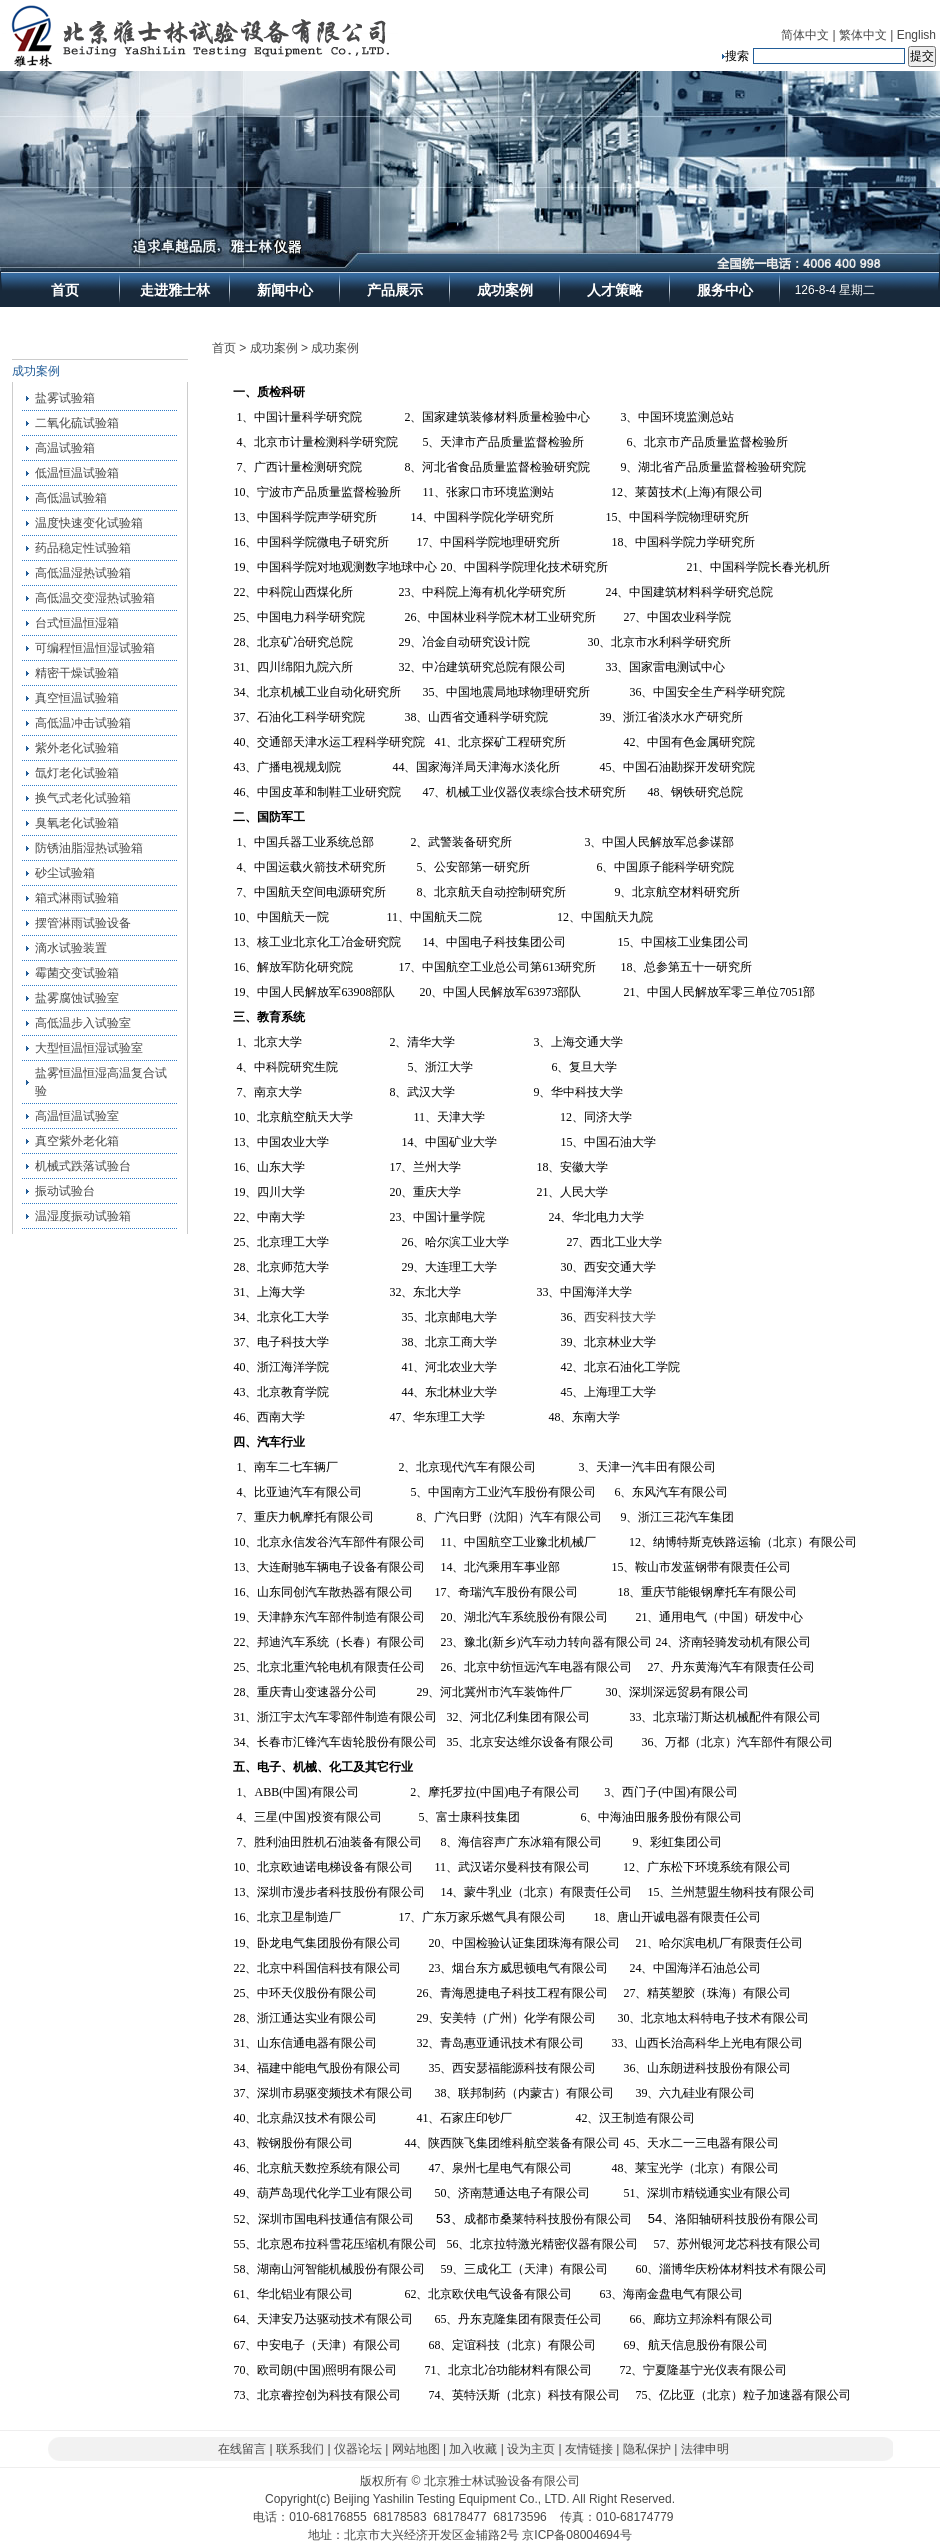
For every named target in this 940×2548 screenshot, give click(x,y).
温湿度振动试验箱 (83, 1216)
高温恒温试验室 (77, 1116)
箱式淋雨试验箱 (77, 898)
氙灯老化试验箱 (77, 773)
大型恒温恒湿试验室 (89, 1048)
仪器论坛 (358, 2449)
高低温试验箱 (71, 498)
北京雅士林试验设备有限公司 (502, 2481)
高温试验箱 (65, 448)
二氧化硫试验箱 (77, 423)
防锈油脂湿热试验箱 (89, 848)
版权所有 (384, 2481)
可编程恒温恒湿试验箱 (95, 648)
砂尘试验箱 (65, 873)
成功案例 (505, 290)
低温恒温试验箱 (77, 473)
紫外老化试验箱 (77, 748)
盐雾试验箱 (65, 398)
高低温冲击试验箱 (83, 723)
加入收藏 (473, 2449)
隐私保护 (647, 2449)
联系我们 (300, 2449)
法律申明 (705, 2449)
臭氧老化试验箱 (77, 823)
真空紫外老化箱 (77, 1141)
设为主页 (531, 2449)
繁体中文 (863, 35)
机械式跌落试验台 (83, 1166)
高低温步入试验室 (83, 1023)
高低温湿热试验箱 (83, 573)
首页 (65, 290)
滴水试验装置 (71, 948)
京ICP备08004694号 (576, 2535)
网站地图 (416, 2449)
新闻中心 (285, 290)
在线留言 (242, 2449)
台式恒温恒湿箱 (77, 623)
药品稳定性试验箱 (83, 548)
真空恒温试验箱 (77, 698)
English (916, 35)
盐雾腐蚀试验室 (77, 998)
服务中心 (725, 290)
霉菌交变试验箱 (77, 973)
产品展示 (395, 290)
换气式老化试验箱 (83, 798)
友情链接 (589, 2449)
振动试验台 (65, 1191)
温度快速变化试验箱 (89, 523)
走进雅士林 (175, 290)
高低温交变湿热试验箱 (95, 598)
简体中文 (805, 35)
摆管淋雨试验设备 (83, 923)
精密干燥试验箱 (77, 673)
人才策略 (615, 290)
